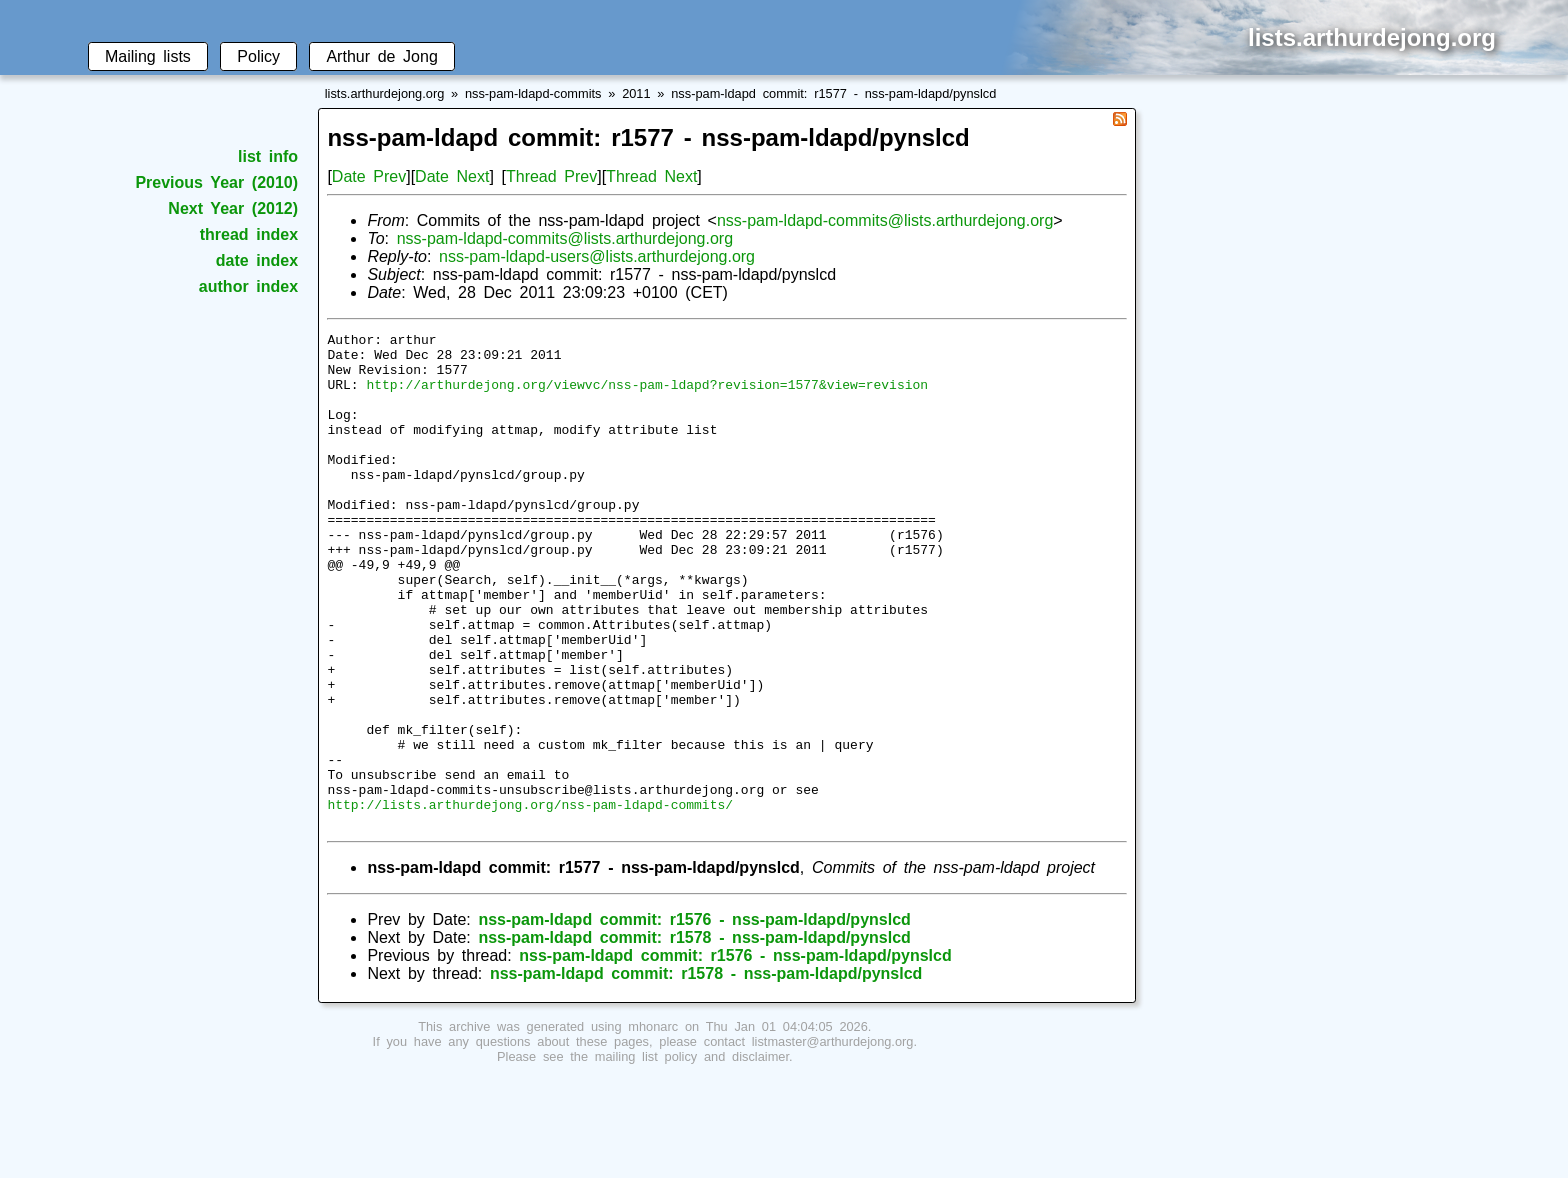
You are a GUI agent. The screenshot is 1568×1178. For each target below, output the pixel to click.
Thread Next (651, 176)
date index (257, 260)
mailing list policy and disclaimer (692, 1155)
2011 (636, 93)
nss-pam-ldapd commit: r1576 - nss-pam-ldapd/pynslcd (694, 1018)
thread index (249, 234)
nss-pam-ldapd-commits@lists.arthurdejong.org (885, 220)
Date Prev (369, 176)
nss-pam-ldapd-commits (533, 93)
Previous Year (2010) (216, 182)
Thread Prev (551, 176)
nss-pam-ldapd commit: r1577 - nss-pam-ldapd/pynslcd (833, 93)
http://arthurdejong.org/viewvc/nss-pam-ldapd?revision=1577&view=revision (647, 396)
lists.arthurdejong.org (385, 93)
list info (268, 156)
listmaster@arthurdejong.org (833, 1140)
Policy (258, 56)
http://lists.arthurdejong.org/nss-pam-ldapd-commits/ (530, 900)
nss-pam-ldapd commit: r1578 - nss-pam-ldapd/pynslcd (694, 1036)
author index (248, 286)
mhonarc (653, 1125)
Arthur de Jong (381, 56)
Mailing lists (148, 56)
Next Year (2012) (233, 208)
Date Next (452, 176)
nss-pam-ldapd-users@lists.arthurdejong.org (597, 256)
